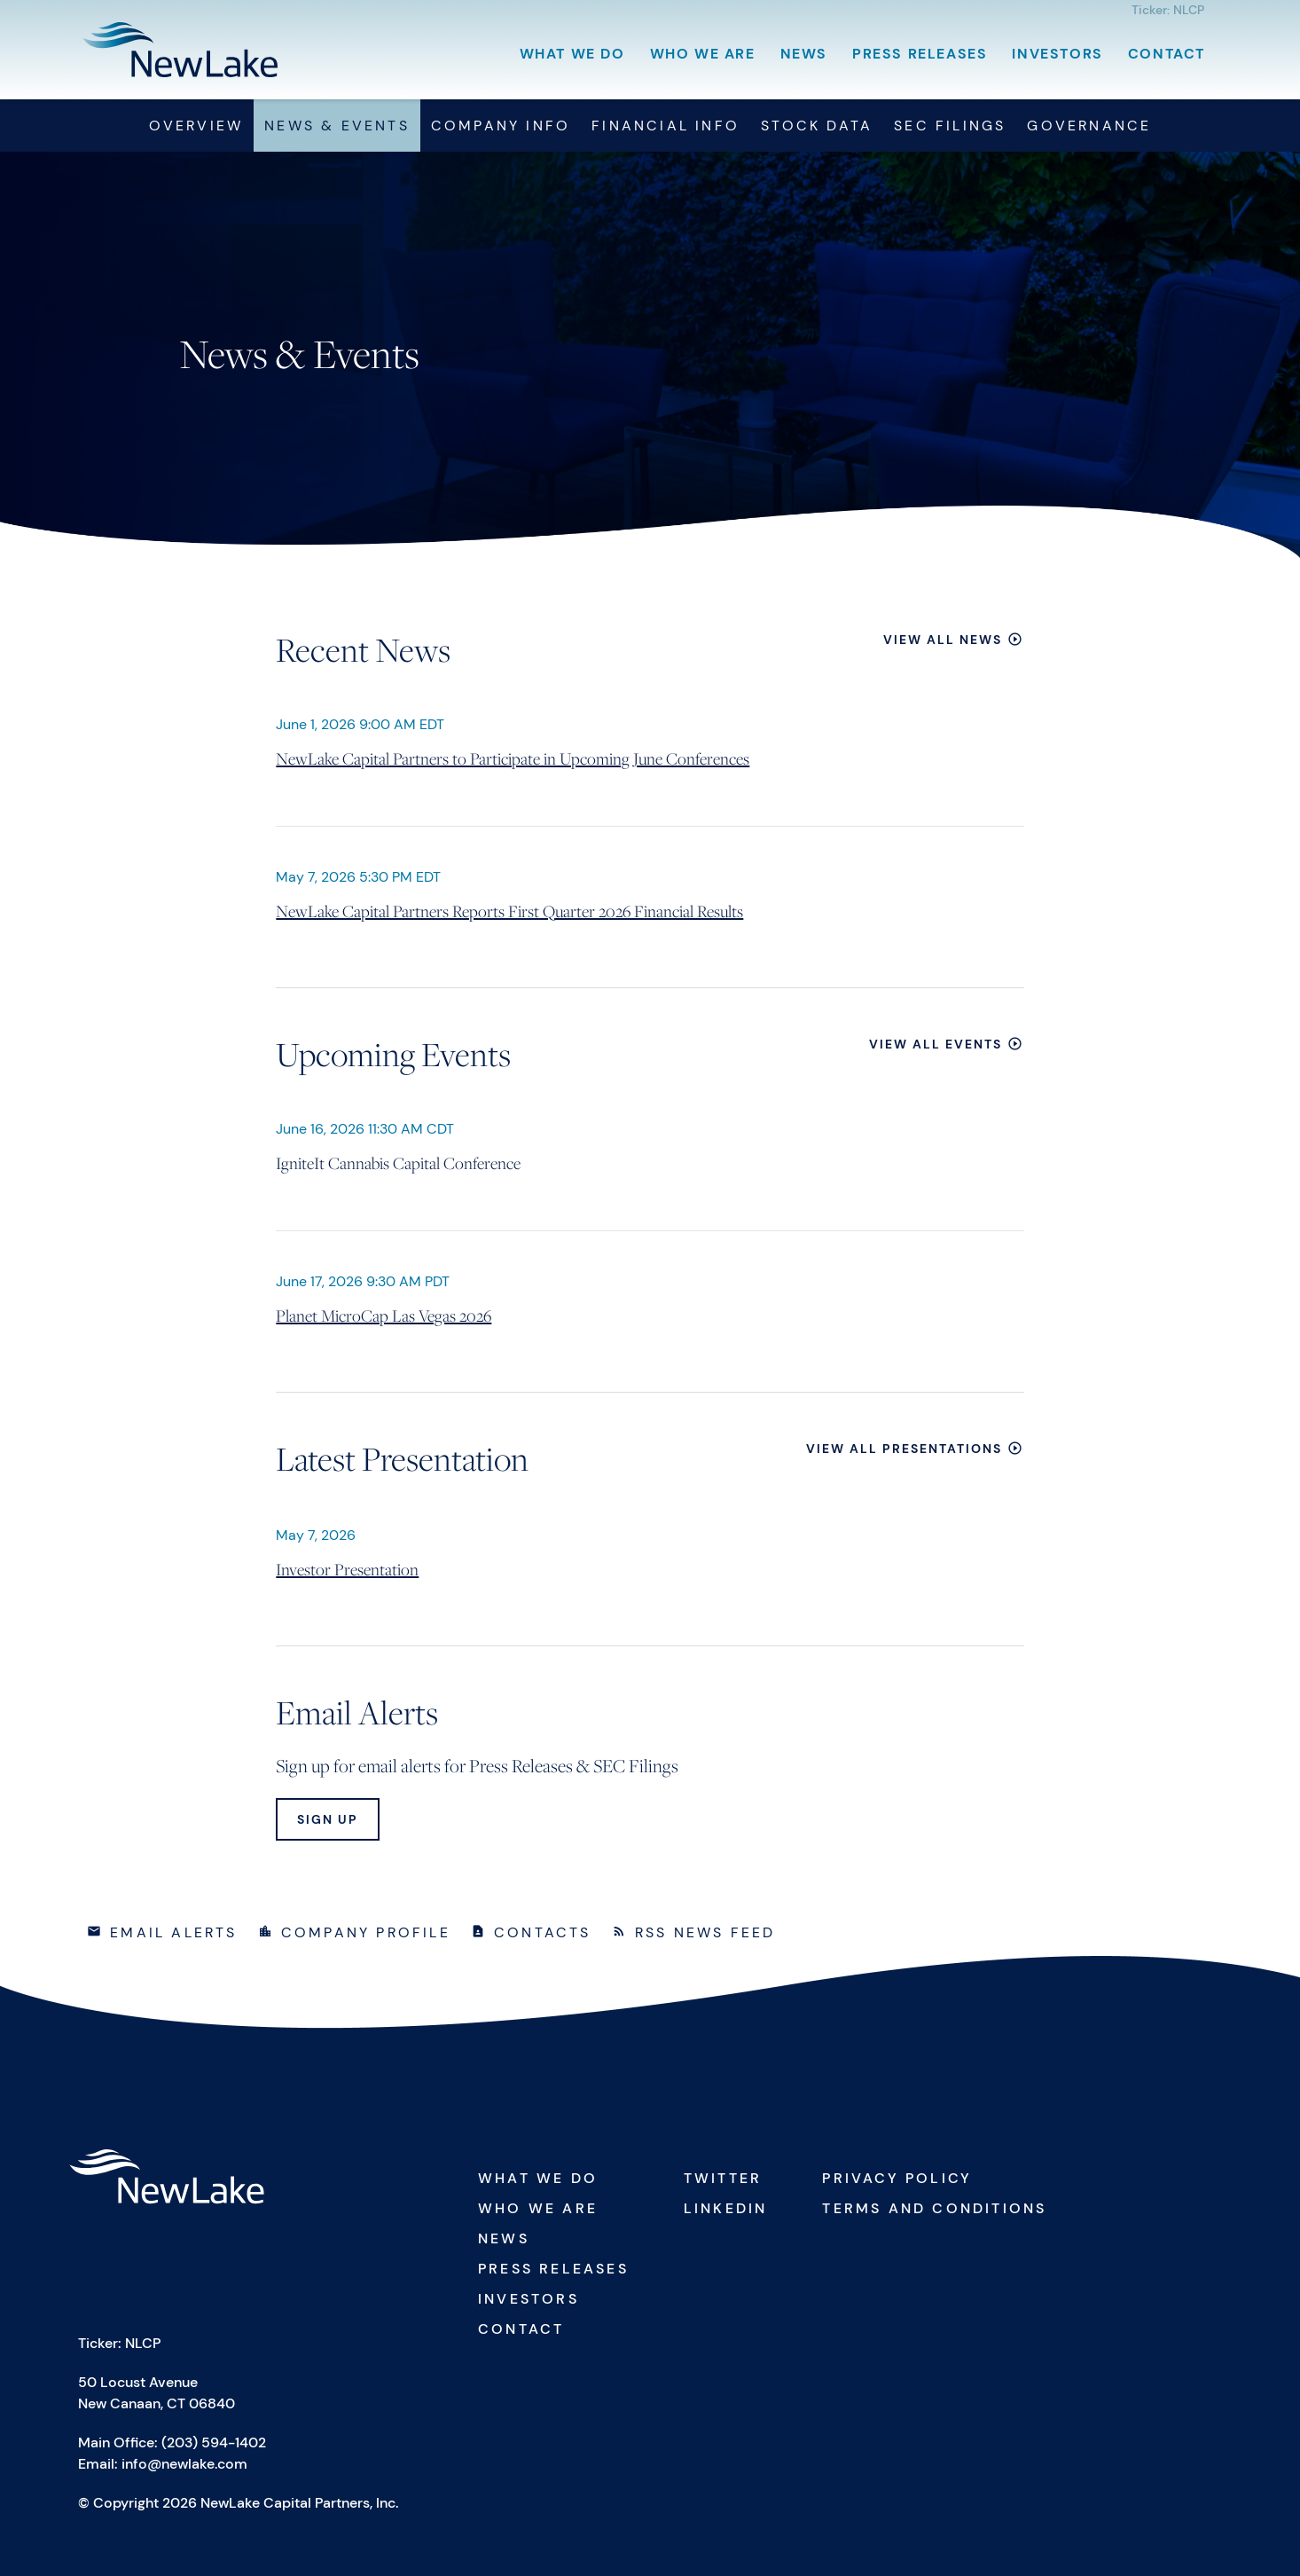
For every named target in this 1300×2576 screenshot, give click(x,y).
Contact (1166, 53)
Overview (196, 125)
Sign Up (327, 1819)
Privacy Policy (897, 2178)
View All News (942, 640)
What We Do (572, 53)
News (803, 53)
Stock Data (817, 125)
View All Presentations (904, 1449)
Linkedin (726, 2208)
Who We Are (703, 53)
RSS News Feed (705, 1932)
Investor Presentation (347, 1569)
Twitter (723, 2178)
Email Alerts (173, 1932)
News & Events (337, 125)
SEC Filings (950, 125)
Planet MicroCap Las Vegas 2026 (383, 1315)
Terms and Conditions (934, 2208)
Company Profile (365, 1932)
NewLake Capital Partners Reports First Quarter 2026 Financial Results (509, 911)
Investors (1057, 53)
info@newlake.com (184, 2463)
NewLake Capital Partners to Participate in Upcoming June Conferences (512, 758)
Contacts (542, 1932)
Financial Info (665, 125)
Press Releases (919, 53)
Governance (1089, 125)
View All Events (935, 1044)
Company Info (500, 125)
